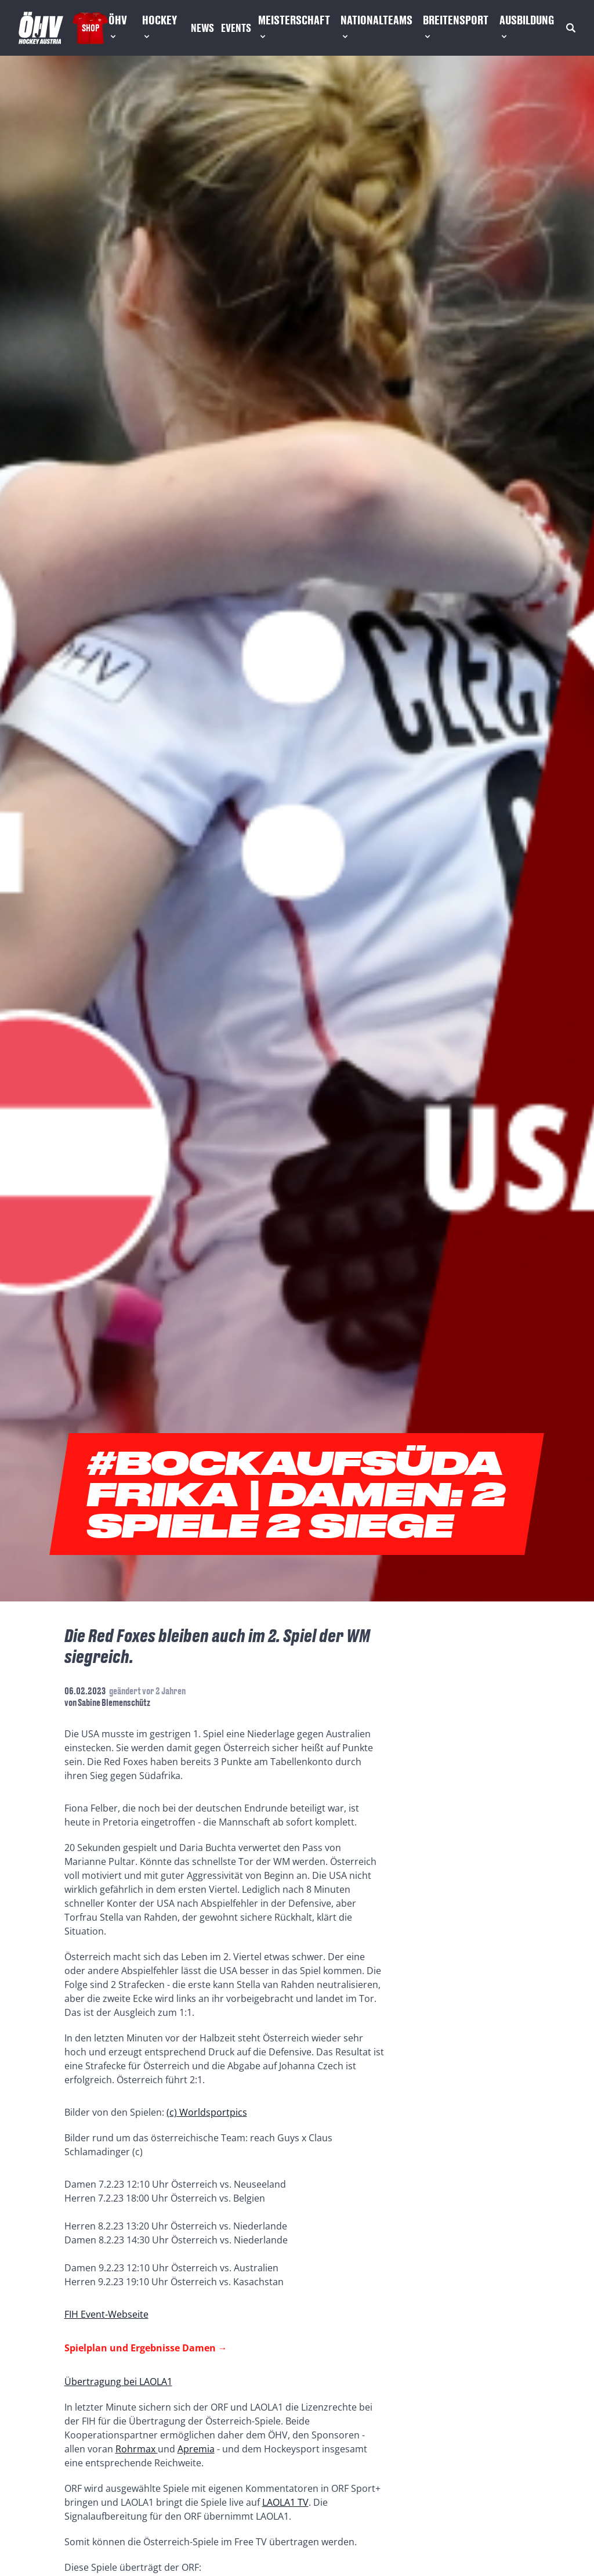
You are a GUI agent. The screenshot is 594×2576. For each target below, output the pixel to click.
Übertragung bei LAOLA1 (118, 2381)
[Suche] (570, 28)
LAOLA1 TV (285, 2502)
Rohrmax (136, 2448)
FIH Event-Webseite (106, 2314)
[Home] (41, 27)
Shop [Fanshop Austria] (90, 27)
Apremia (196, 2448)
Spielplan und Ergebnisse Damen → (145, 2348)
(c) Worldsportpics (206, 2112)
